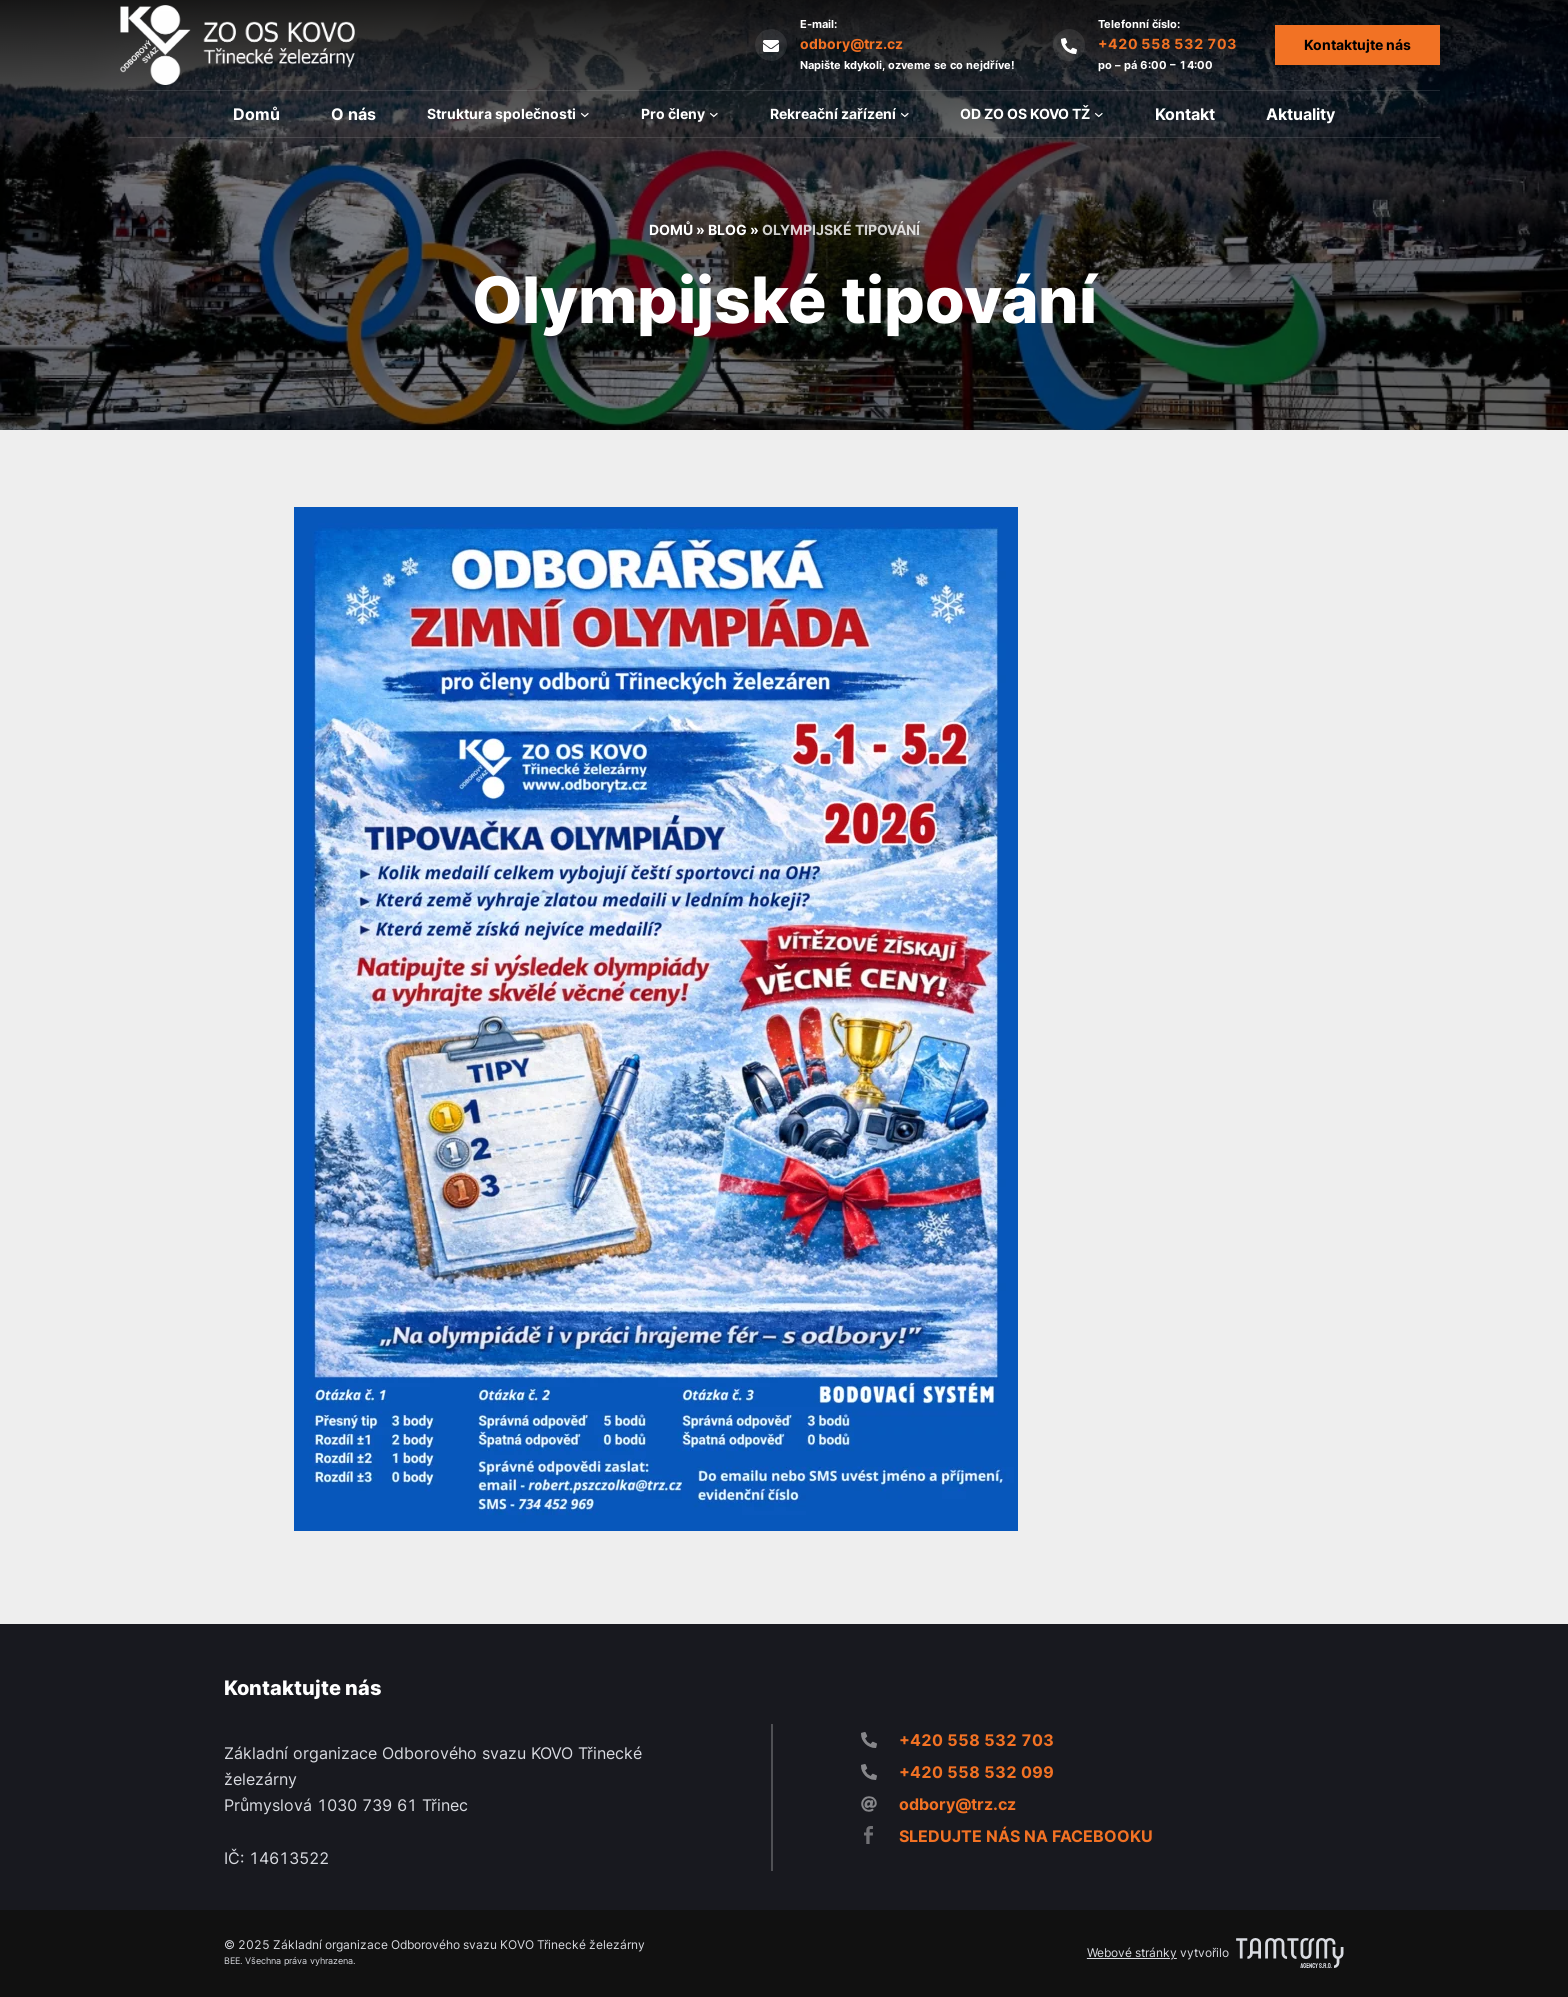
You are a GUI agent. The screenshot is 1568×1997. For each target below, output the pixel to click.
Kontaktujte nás (1357, 44)
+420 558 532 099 (976, 1772)
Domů (671, 229)
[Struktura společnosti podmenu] (585, 114)
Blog (727, 229)
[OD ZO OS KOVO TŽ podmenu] (1099, 114)
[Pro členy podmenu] (714, 114)
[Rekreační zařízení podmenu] (905, 114)
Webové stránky (1132, 1952)
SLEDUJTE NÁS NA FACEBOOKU (1026, 1836)
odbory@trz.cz (851, 43)
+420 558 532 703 (1167, 43)
